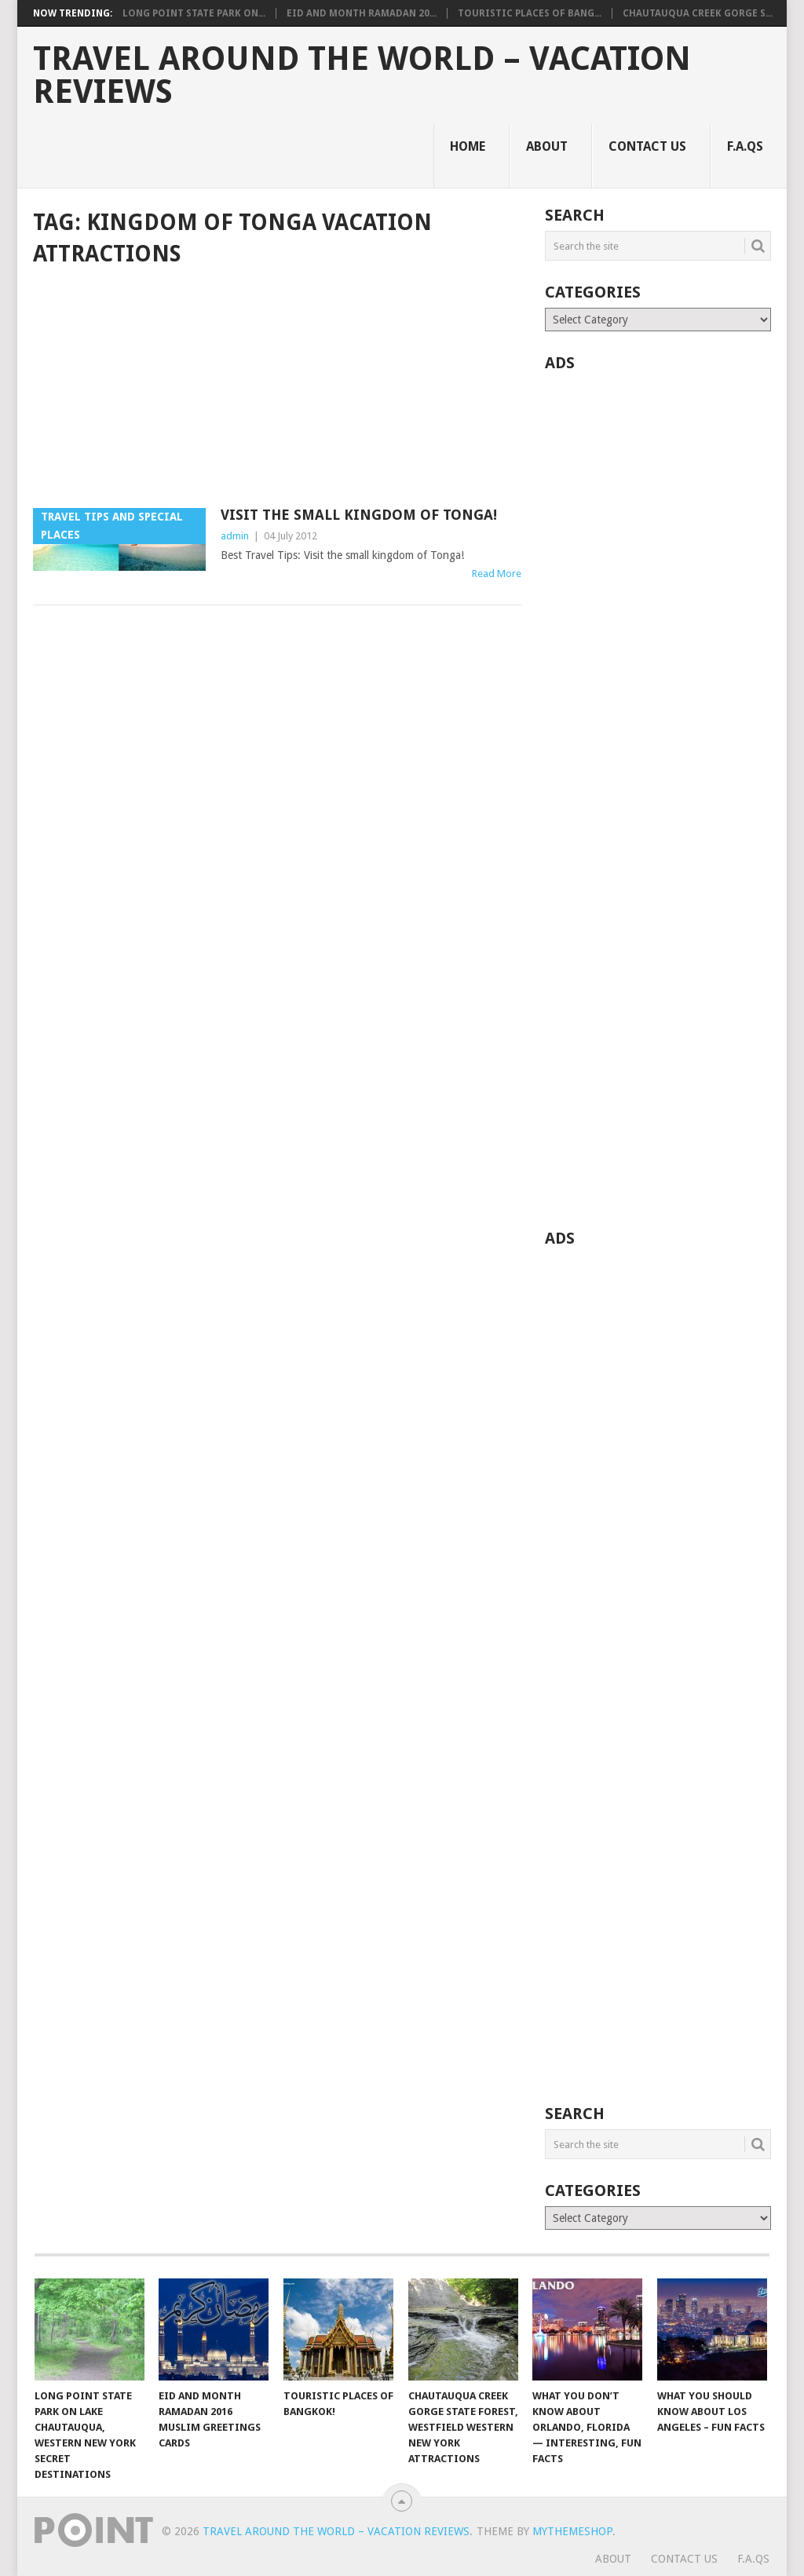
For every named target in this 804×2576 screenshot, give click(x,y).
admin (235, 536)
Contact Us (647, 146)
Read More (496, 573)
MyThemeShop (572, 2531)
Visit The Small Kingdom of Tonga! (359, 514)
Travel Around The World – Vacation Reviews (362, 75)
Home (467, 146)
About (547, 146)
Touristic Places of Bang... (529, 13)
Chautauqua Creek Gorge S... (698, 13)
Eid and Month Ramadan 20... (362, 13)
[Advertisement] (277, 389)
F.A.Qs (745, 146)
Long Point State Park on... (193, 13)
